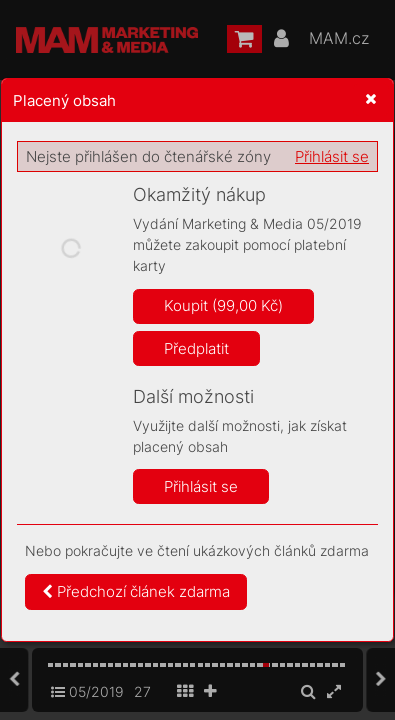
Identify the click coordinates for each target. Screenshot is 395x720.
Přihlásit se (332, 156)
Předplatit (196, 348)
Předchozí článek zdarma (136, 591)
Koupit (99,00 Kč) (223, 305)
